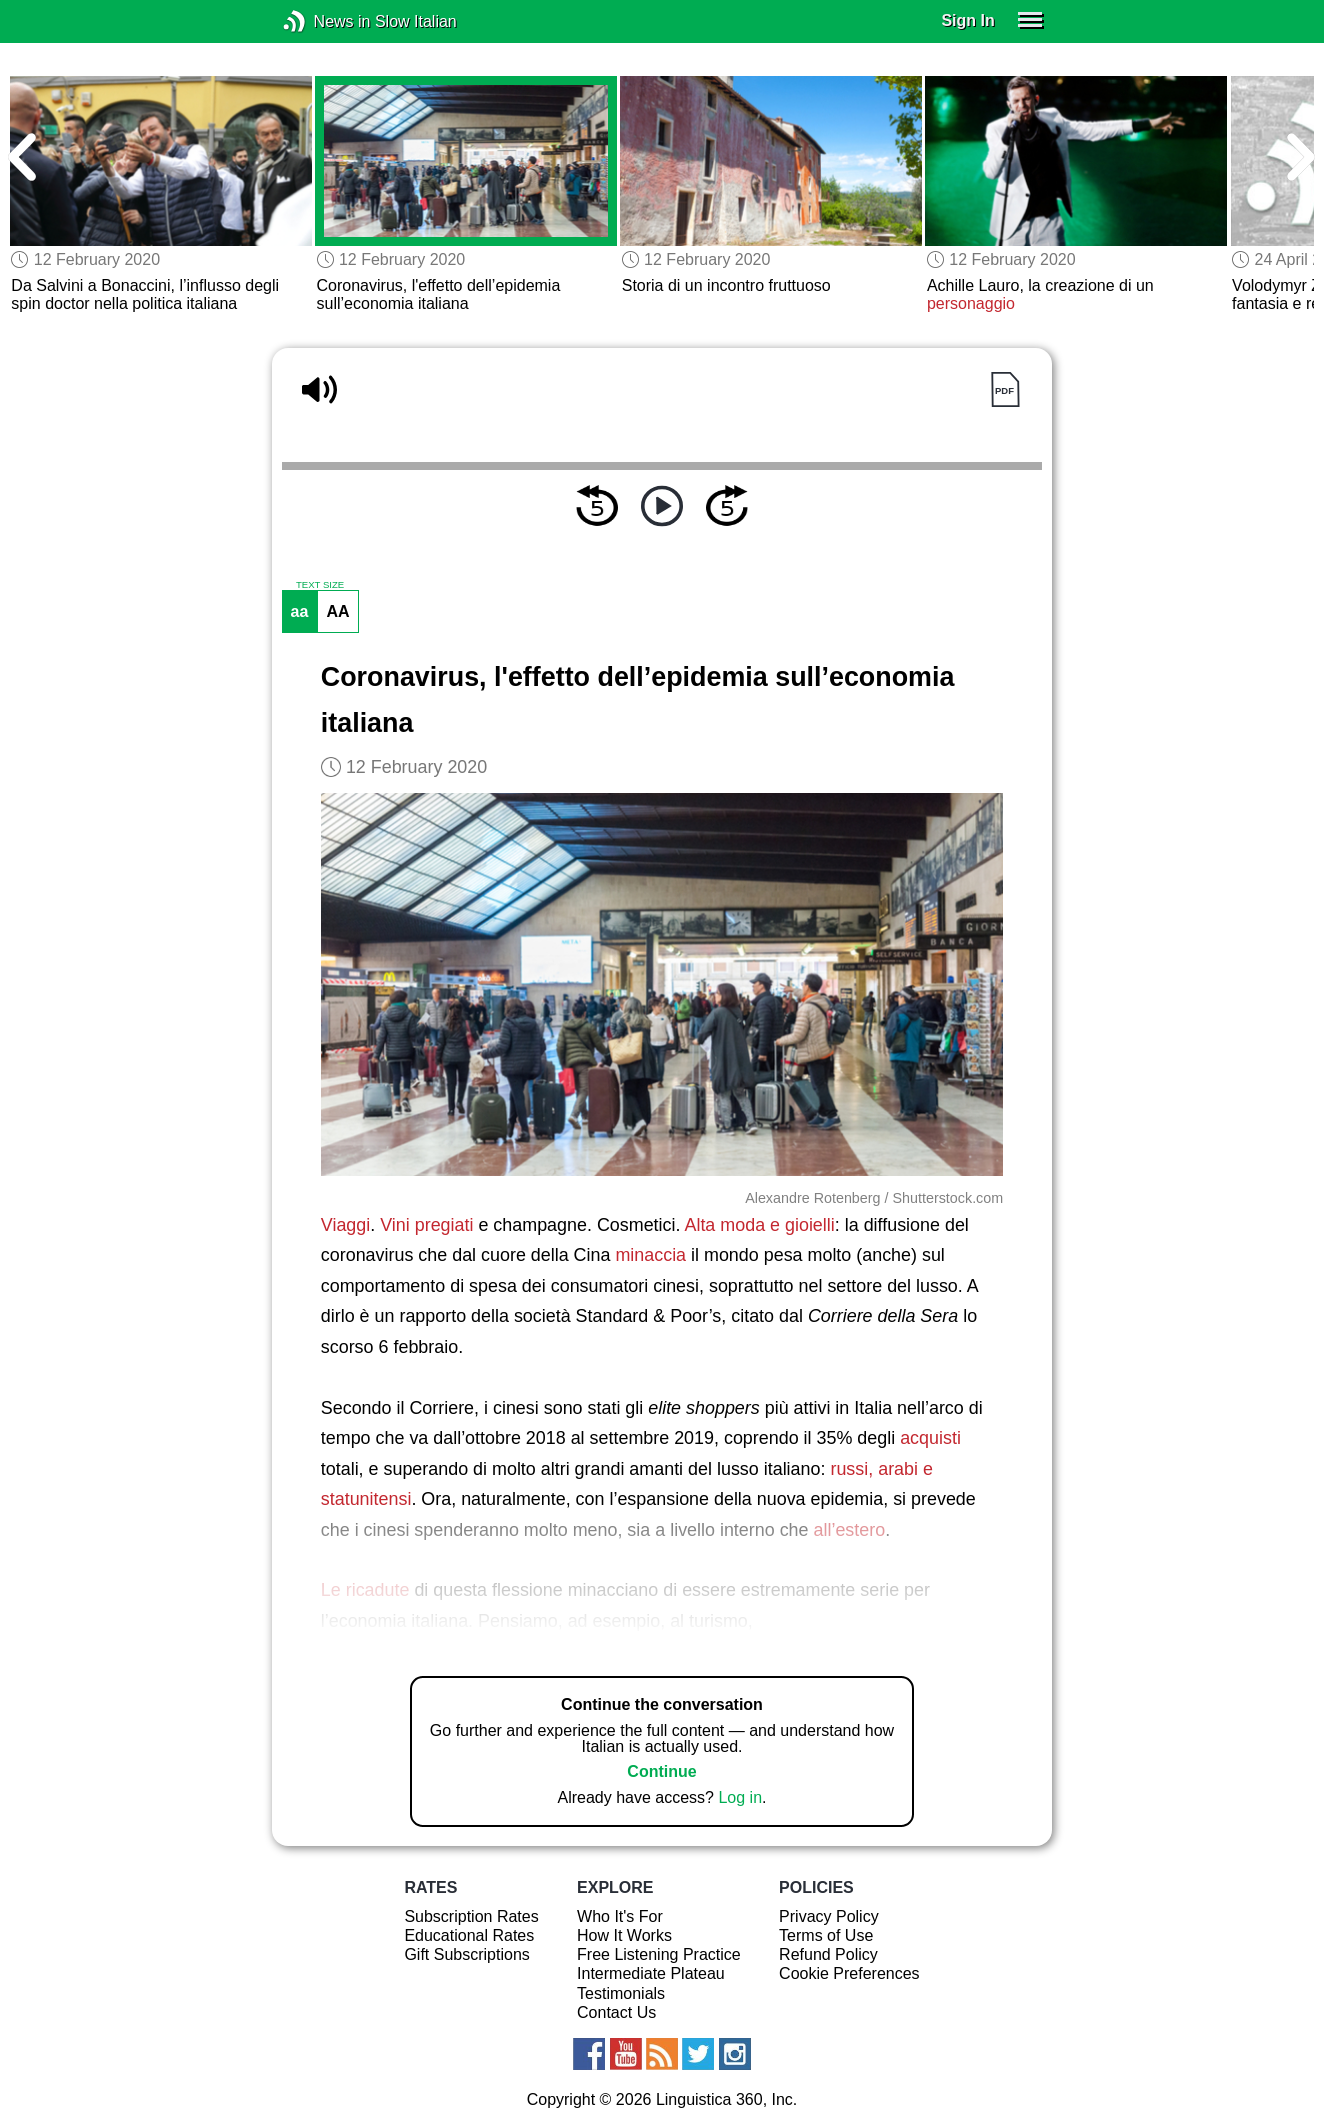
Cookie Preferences (849, 1973)
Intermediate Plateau (651, 1973)
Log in (740, 1797)
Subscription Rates (471, 1916)
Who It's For (620, 1916)
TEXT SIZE (320, 585)
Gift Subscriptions (466, 1954)
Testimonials (621, 1993)
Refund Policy (828, 1954)
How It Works (624, 1935)
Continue (661, 1771)
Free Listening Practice (659, 1954)
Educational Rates (469, 1935)
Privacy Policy (829, 1916)
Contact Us (616, 2012)
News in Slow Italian (324, 21)
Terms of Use (826, 1935)
